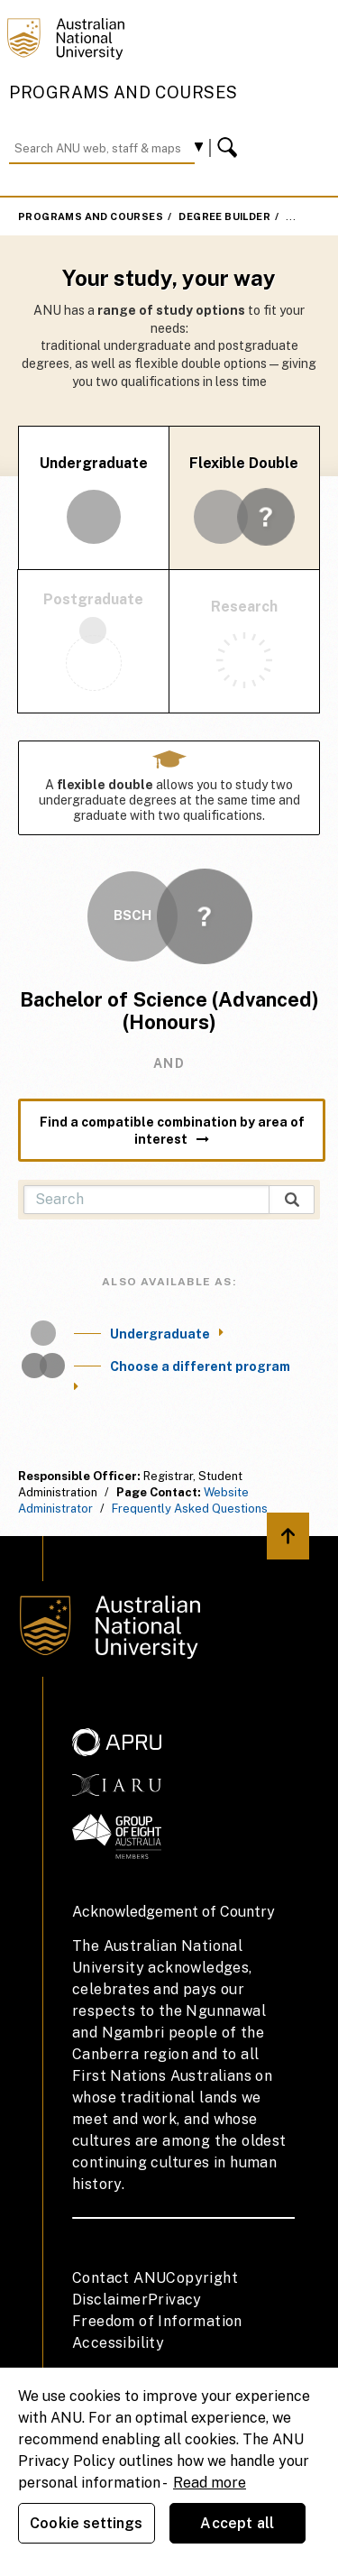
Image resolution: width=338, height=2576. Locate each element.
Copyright (202, 2277)
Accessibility (118, 2342)
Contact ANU (119, 2277)
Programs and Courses (123, 92)
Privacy (175, 2299)
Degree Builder (224, 216)
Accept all (237, 2523)
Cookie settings (86, 2523)
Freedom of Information (157, 2321)
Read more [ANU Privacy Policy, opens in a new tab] (209, 2482)
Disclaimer (110, 2299)
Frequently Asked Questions (190, 1508)
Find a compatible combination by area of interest (172, 1130)
